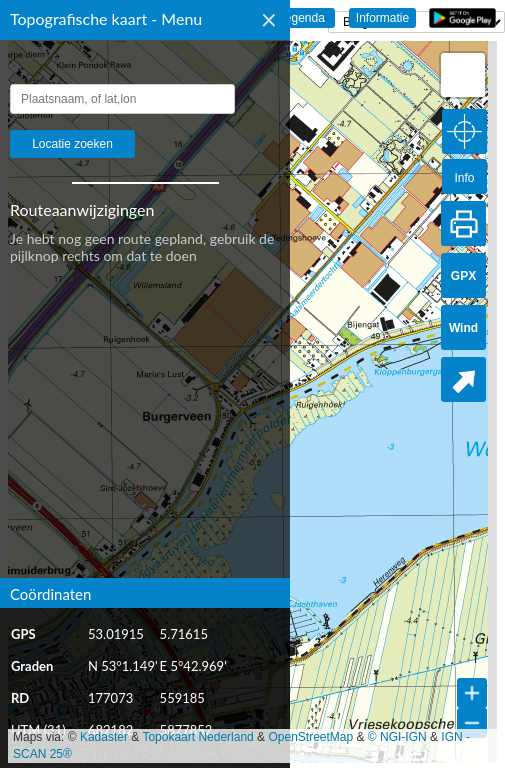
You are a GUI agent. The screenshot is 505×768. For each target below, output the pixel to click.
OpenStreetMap (310, 737)
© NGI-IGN (397, 737)
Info (464, 178)
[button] (463, 75)
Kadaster (104, 737)
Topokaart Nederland (197, 737)
